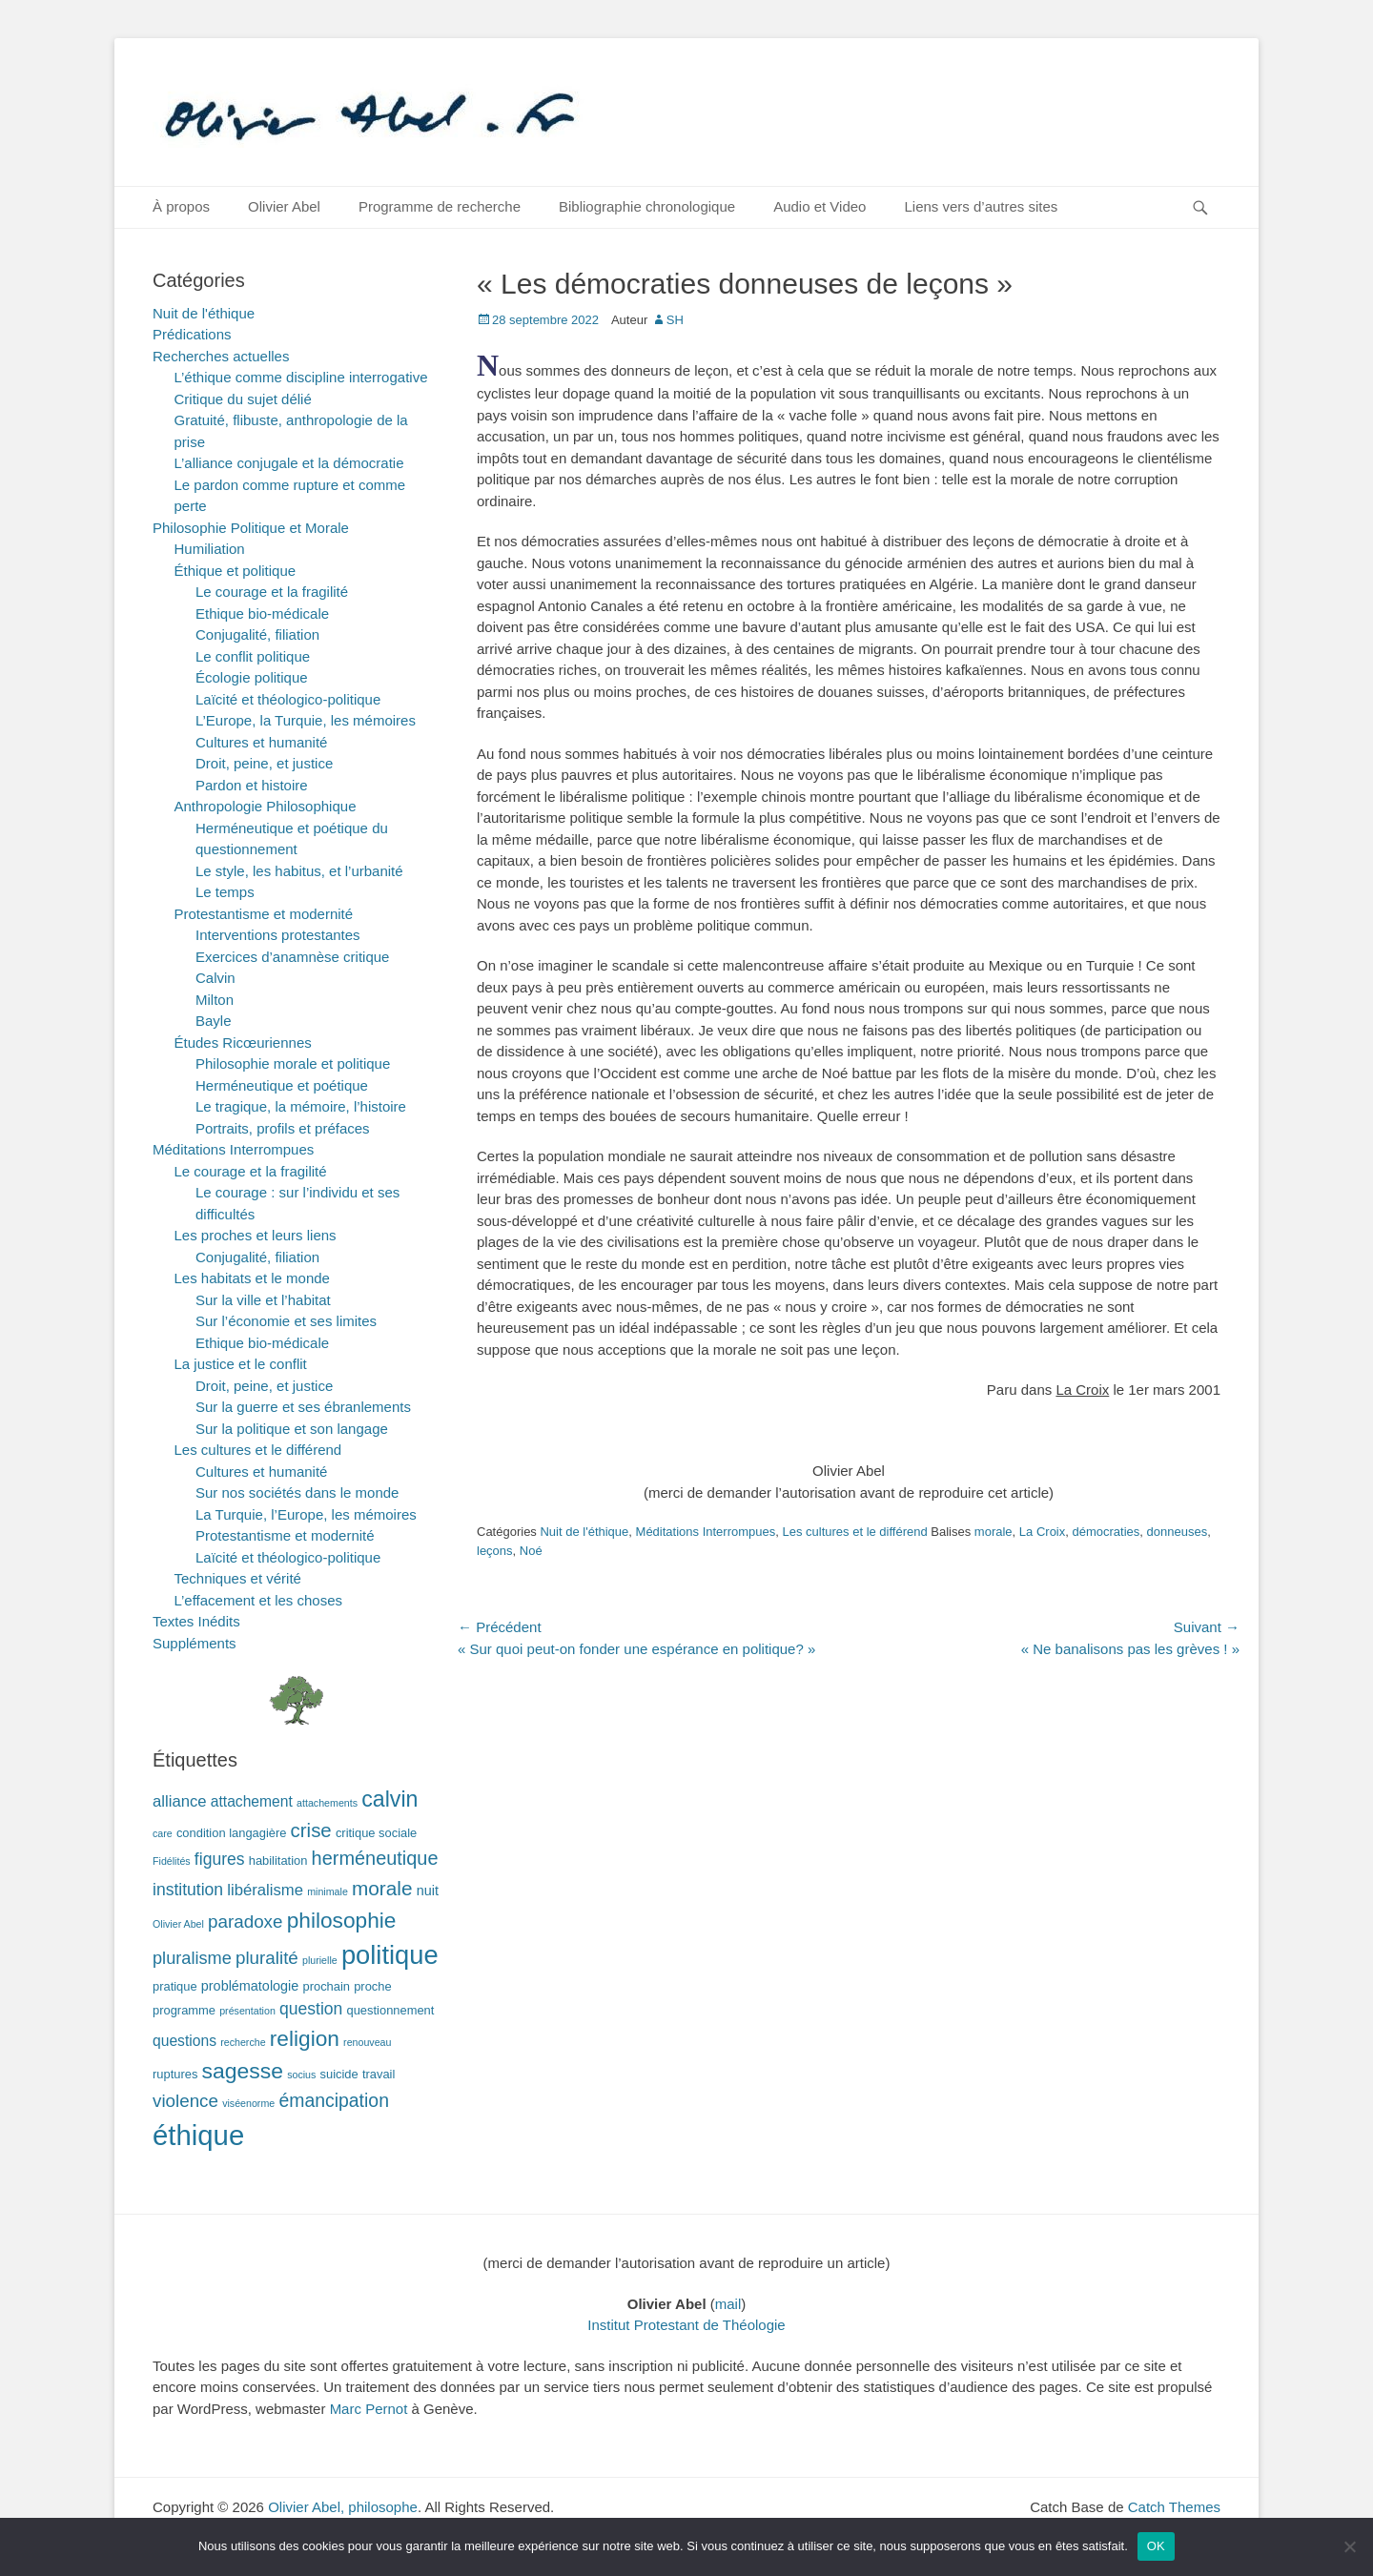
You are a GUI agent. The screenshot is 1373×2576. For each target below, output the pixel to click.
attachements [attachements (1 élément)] (327, 1803)
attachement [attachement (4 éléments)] (252, 1801)
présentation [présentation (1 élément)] (247, 2010)
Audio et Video (819, 206)
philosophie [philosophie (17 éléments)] (342, 1920)
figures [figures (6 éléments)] (220, 1859)
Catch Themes (1174, 2507)
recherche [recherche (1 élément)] (242, 2042)
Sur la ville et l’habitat (263, 1300)
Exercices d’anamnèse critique (292, 957)
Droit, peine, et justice (264, 763)
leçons (495, 1551)
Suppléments (194, 1643)
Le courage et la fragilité (271, 591)
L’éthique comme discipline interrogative (301, 377)
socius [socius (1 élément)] (301, 2074)
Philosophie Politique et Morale (251, 528)
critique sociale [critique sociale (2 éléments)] (376, 1833)
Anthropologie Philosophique (265, 806)
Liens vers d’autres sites (980, 206)
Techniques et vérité (237, 1578)
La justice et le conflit (240, 1364)
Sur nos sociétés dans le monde (297, 1492)
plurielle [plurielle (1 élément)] (320, 1960)
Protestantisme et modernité (264, 914)
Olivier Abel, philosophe (343, 2507)
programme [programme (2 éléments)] (184, 2010)
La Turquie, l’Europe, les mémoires (306, 1514)
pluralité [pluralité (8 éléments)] (267, 1958)
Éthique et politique (235, 570)
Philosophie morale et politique (292, 1063)
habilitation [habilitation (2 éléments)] (278, 1860)
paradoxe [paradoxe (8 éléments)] (245, 1922)
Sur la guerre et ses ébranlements (303, 1407)
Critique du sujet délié (243, 399)
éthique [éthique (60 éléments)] (198, 2135)
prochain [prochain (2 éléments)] (327, 1986)
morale (993, 1531)
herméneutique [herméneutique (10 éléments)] (375, 1858)
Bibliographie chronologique (647, 206)
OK (1156, 2546)
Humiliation (209, 549)
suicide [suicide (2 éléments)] (339, 2074)
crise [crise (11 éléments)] (311, 1830)
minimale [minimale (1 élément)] (327, 1891)
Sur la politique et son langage (291, 1429)
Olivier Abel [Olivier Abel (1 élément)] (178, 1924)
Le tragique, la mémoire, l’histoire (300, 1106)
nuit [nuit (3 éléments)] (428, 1890)
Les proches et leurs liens (255, 1235)
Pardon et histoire (251, 785)
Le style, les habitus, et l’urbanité (299, 871)
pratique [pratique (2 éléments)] (175, 1986)
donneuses (1177, 1531)
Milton (214, 1000)
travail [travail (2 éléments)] (378, 2074)
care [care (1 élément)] (163, 1833)
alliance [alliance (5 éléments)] (180, 1801)
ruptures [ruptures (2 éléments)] (175, 2074)
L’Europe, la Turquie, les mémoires (305, 720)
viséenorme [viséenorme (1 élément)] (248, 2103)
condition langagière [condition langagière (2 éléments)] (231, 1833)
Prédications (192, 334)
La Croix (1042, 1531)
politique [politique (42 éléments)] (390, 1955)
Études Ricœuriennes (243, 1042)
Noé (531, 1551)
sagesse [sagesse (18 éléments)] (242, 2070)
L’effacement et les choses (258, 1600)
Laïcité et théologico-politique (287, 699)
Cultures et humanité (261, 742)
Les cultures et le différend (854, 1531)
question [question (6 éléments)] (310, 2008)
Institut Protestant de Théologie (686, 2325)
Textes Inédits (196, 1621)
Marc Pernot (369, 2409)
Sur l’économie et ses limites (286, 1321)
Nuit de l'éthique (584, 1531)
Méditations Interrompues (706, 1531)
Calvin (215, 978)
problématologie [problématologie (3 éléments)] (250, 1985)
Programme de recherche (440, 206)
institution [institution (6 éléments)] (188, 1889)
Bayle (213, 1020)
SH (675, 320)
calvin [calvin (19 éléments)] (389, 1799)
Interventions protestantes (277, 935)
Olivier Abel (284, 206)
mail (728, 2304)
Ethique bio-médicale (262, 613)
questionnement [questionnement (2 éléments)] (391, 2010)
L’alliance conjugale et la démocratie (289, 463)
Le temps (225, 892)
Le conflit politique (252, 656)
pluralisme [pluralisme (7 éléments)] (192, 1958)
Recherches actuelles (221, 356)
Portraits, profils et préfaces (282, 1128)
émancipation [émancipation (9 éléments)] (333, 2100)
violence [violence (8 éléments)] (185, 2101)
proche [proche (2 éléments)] (372, 1986)
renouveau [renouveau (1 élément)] (367, 2042)
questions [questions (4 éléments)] (184, 2041)
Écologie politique (251, 677)
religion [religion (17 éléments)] (304, 2038)
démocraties (1106, 1531)
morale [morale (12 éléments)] (382, 1888)
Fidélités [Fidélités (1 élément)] (172, 1861)
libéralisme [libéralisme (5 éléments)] (265, 1890)
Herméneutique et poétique (281, 1085)
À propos (181, 206)
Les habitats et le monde (252, 1278)
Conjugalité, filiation (257, 634)
